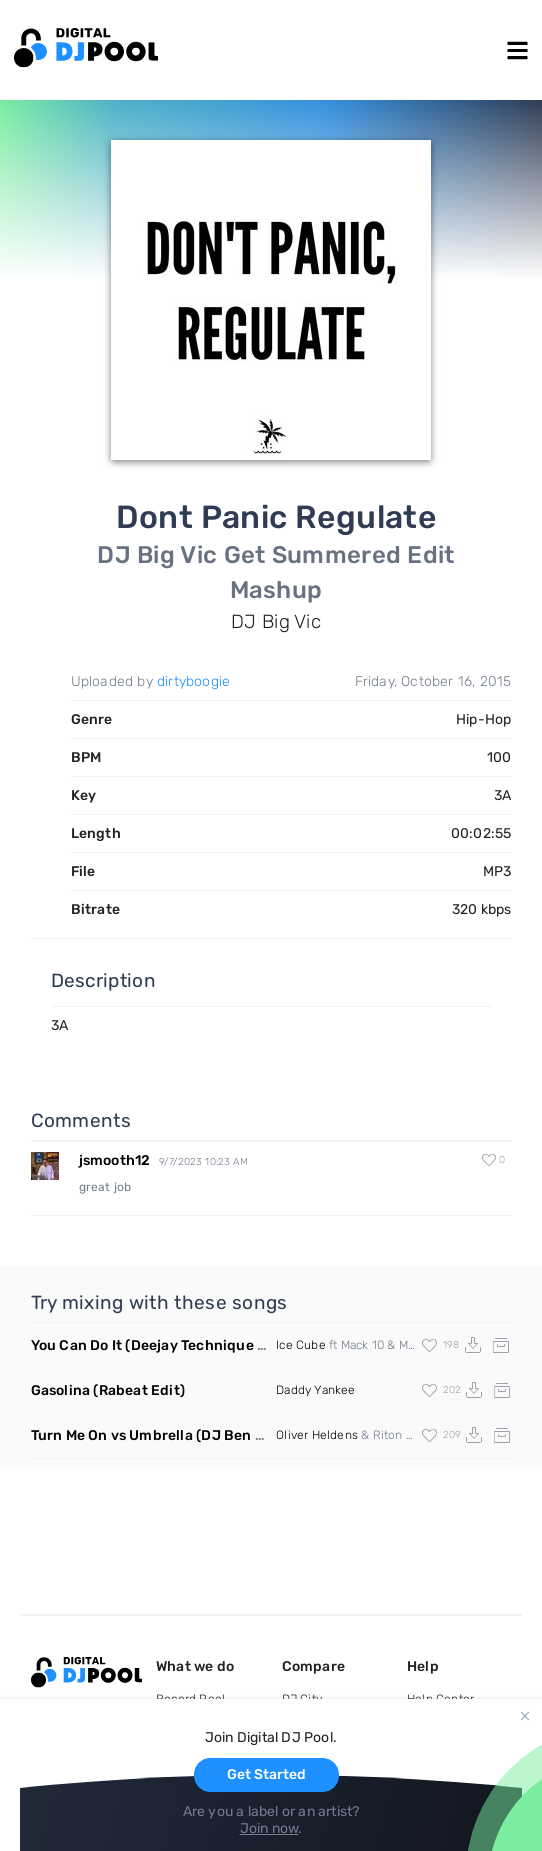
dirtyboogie (193, 681)
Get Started (266, 1774)
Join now (269, 1828)
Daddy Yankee (315, 1390)
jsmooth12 (115, 1160)
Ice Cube (301, 1345)
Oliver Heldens (317, 1435)
